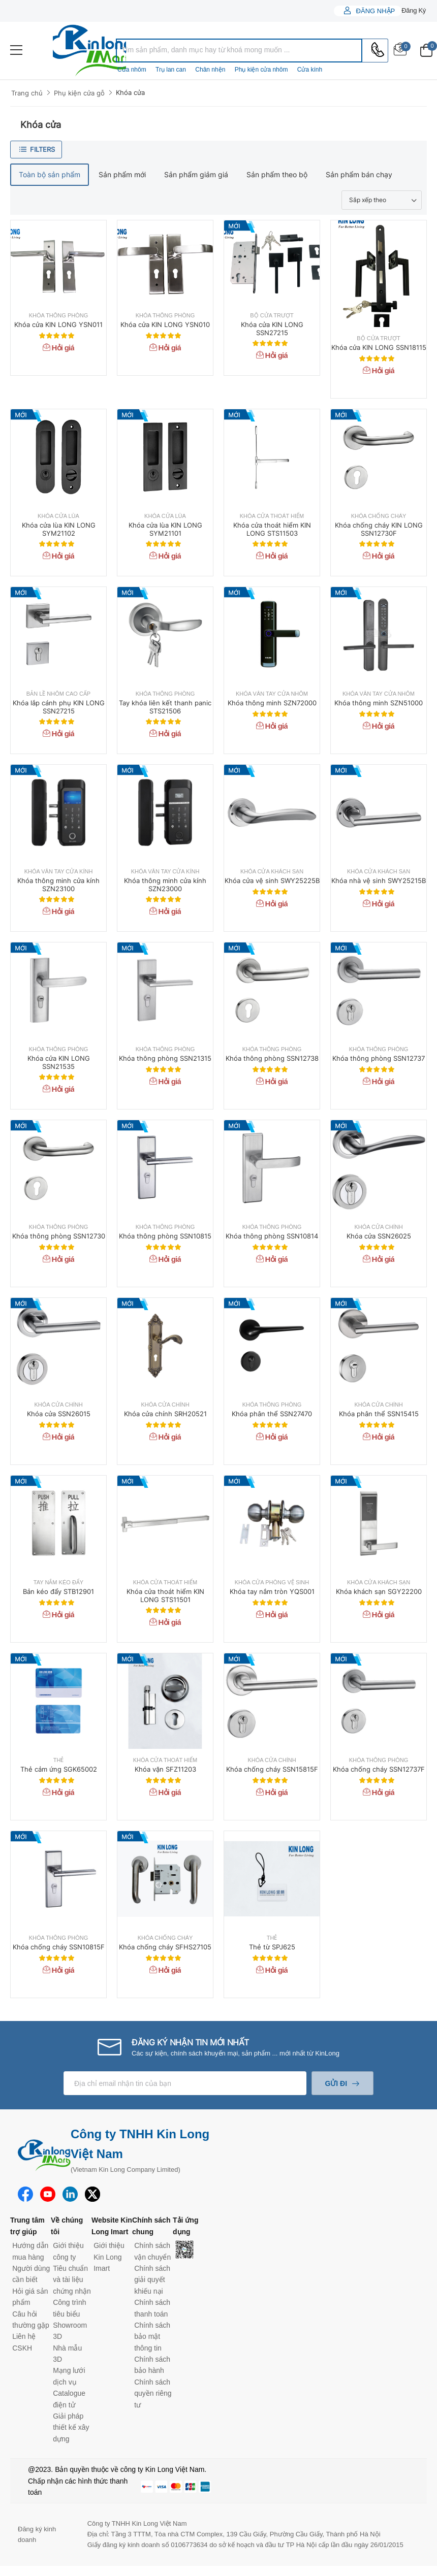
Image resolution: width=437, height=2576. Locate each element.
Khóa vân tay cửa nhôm (272, 694)
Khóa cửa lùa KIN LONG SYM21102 (59, 529)
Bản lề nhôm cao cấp (58, 694)
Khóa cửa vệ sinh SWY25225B (272, 880)
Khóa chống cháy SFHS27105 (165, 1947)
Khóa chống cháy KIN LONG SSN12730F (379, 529)
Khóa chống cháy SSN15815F (272, 1769)
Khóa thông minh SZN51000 (378, 703)
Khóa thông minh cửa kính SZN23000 (165, 884)
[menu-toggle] (16, 50)
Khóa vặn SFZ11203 (165, 1769)
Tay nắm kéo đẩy (58, 1582)
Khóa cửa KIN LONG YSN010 (165, 324)
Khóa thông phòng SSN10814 (272, 1236)
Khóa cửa (130, 92)
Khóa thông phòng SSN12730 (58, 1236)
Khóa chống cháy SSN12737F (379, 1769)
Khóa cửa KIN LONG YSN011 (58, 324)
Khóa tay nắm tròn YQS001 (272, 1591)
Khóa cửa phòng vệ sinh (272, 1582)
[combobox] (239, 50)
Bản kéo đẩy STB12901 (58, 1591)
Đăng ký (413, 10)
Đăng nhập (374, 11)
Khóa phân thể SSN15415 (379, 1414)
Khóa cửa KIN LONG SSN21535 (58, 1062)
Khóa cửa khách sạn (271, 871)
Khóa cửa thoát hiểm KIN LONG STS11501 (165, 1595)
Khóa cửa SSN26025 (379, 1236)
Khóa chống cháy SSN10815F (59, 1947)
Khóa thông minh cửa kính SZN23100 (58, 884)
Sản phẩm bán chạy (359, 174)
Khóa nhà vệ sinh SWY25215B (378, 880)
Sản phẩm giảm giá (196, 174)
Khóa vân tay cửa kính (58, 871)
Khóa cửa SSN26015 (58, 1414)
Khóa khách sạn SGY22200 (379, 1591)
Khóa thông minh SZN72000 (272, 703)
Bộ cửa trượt (271, 315)
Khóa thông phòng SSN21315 (165, 1058)
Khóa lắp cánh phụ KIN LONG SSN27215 (59, 707)
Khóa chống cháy (379, 516)
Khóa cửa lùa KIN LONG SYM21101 (165, 529)
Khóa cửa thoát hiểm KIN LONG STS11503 (272, 529)
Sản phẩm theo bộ (276, 174)
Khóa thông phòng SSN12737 (378, 1058)
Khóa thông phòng (58, 315)
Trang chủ (27, 93)
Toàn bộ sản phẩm (49, 174)
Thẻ (58, 1760)
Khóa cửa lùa (58, 516)
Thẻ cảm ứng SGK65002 (58, 1769)
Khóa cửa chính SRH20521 (165, 1414)
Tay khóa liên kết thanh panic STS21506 (165, 707)
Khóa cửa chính (378, 1227)
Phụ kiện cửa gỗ (79, 93)
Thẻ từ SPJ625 (272, 1947)
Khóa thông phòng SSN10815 (165, 1236)
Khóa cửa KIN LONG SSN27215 (272, 328)
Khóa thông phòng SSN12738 (272, 1058)
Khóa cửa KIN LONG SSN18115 (378, 347)
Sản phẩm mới (122, 174)
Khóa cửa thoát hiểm (272, 516)
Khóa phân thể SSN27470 (272, 1414)
